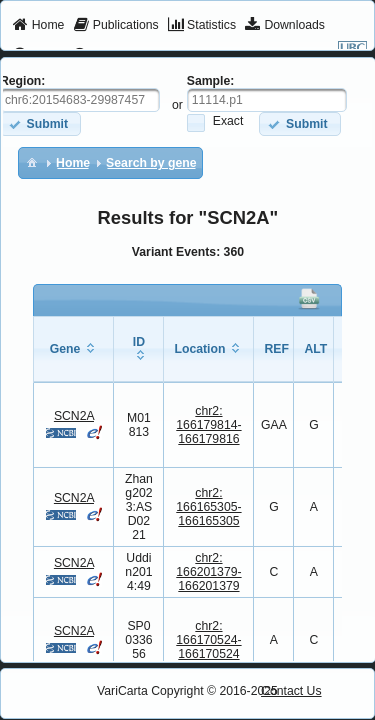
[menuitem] (38, 26)
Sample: (211, 81)
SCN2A (74, 416)
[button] (299, 123)
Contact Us (291, 691)
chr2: (208, 425)
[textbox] (267, 100)
